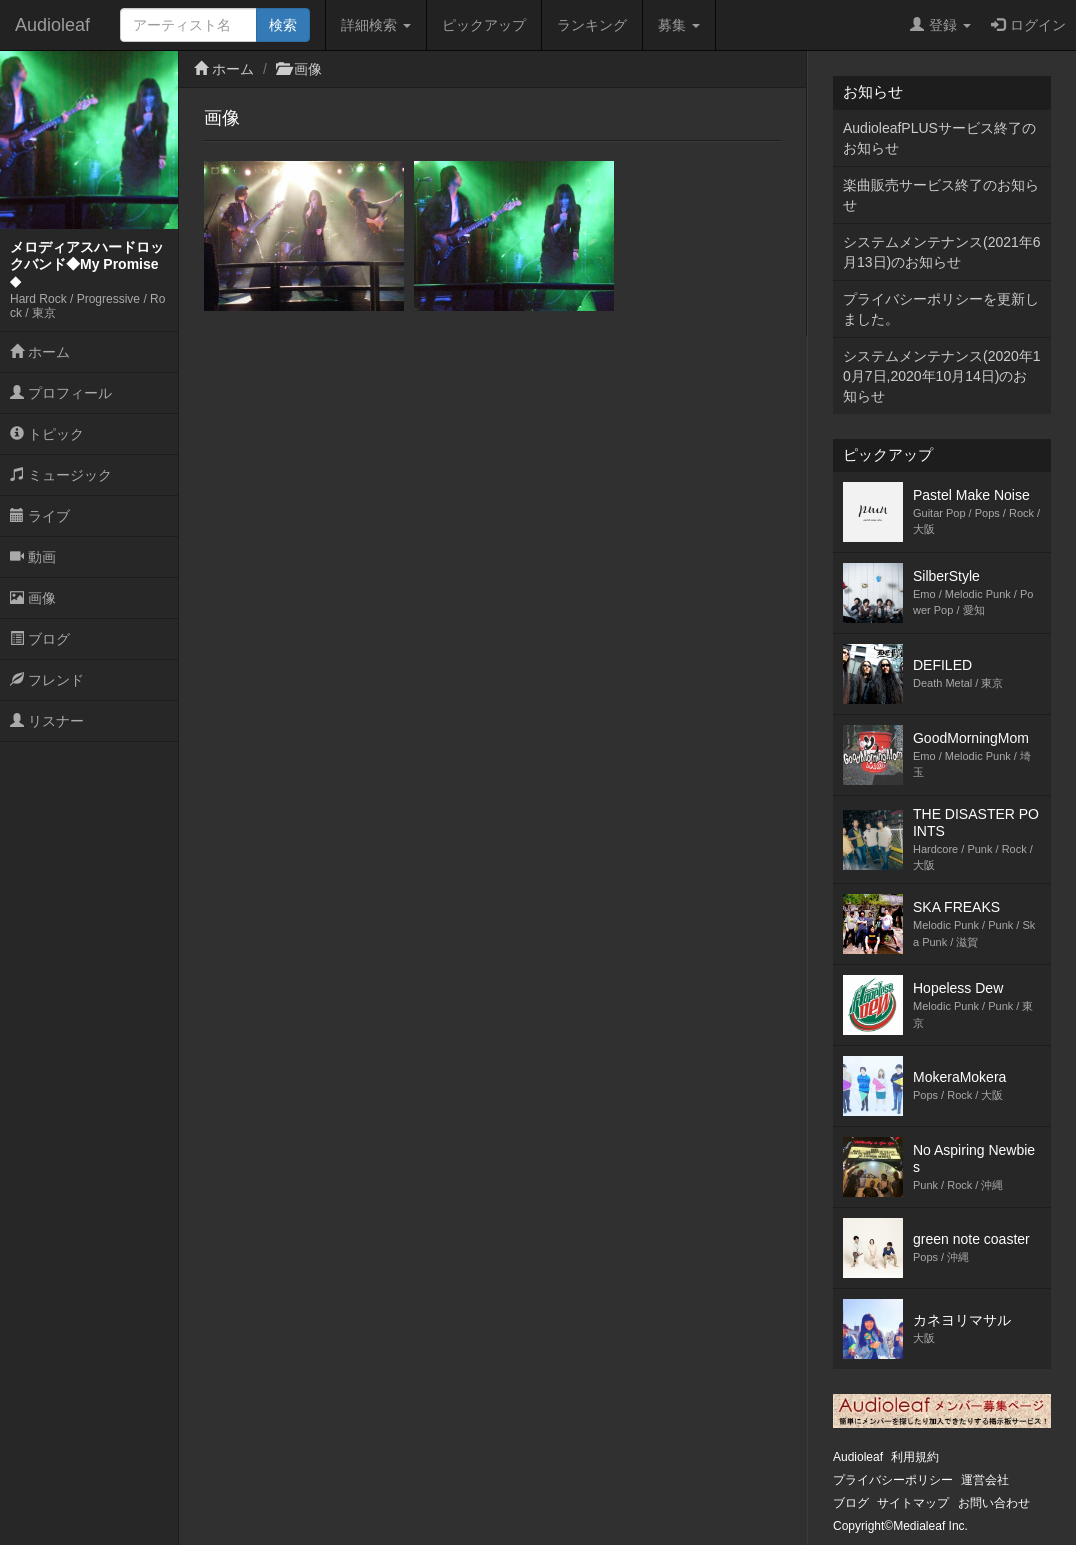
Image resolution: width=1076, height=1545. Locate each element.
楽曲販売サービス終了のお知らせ (941, 195)
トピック (47, 434)
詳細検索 (376, 25)
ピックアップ (484, 25)
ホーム (40, 352)
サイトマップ (913, 1503)
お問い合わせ (994, 1503)
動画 (33, 557)
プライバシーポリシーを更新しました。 (941, 309)
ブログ (40, 639)
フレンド (47, 680)
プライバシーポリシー (893, 1480)
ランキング (592, 25)
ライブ (40, 516)
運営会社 (985, 1480)
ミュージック (61, 475)
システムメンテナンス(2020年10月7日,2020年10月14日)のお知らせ (942, 376)
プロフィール (61, 393)
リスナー (47, 721)
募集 (679, 25)
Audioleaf (52, 25)
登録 (940, 25)
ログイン (1028, 25)
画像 (33, 598)
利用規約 (915, 1457)
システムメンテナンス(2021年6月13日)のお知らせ (942, 252)
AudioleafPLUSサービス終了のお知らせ (939, 138)
